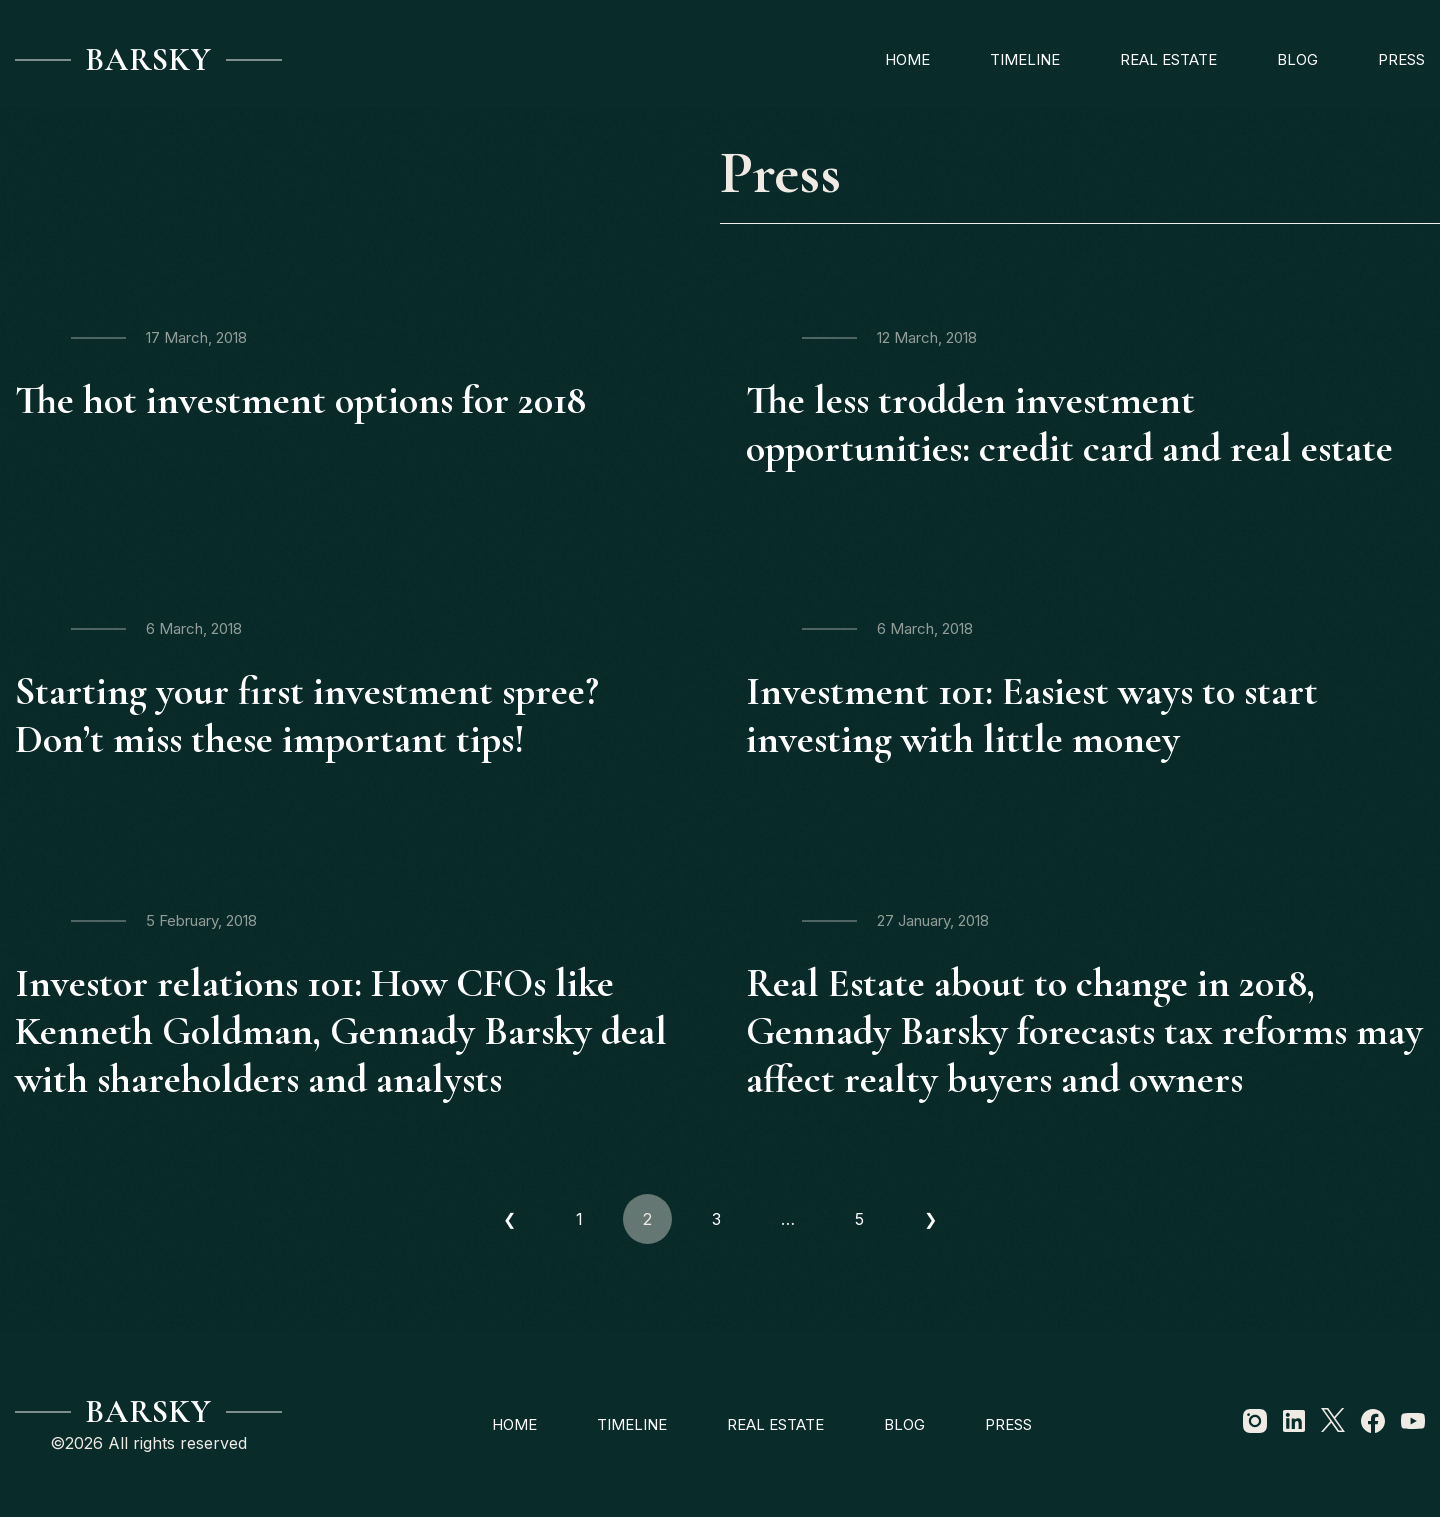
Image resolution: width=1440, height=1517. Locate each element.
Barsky (148, 59)
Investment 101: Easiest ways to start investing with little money (1032, 715)
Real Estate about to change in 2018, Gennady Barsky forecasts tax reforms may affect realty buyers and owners (1084, 1031)
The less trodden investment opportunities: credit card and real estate (1069, 424)
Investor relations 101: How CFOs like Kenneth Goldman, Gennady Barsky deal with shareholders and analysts (341, 1031)
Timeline (1025, 59)
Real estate (1168, 59)
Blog (1297, 59)
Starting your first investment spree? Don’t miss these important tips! (307, 715)
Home (907, 59)
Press (1401, 59)
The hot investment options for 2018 (300, 400)
